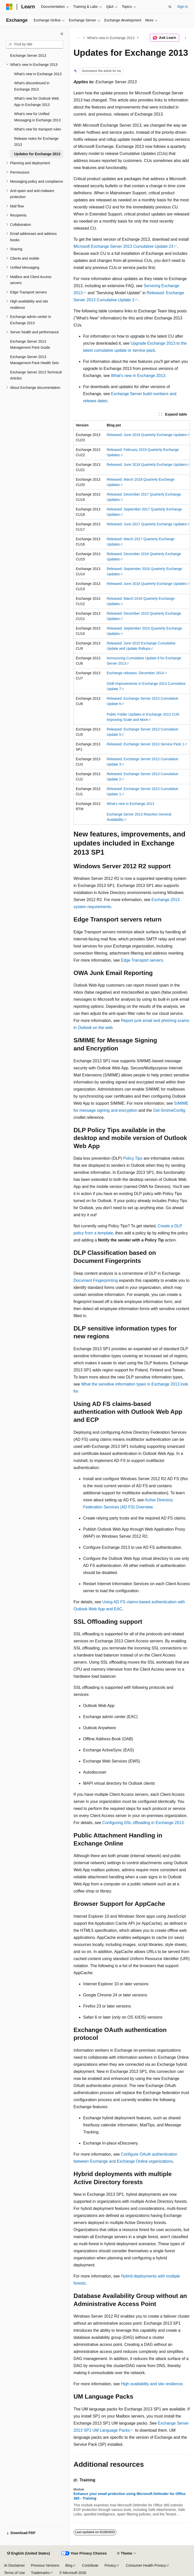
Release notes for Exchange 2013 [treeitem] (36, 142)
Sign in (182, 7)
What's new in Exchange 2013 (111, 38)
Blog (68, 2565)
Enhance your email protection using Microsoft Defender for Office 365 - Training (129, 2496)
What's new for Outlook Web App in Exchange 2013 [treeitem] (36, 101)
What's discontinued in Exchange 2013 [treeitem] (32, 86)
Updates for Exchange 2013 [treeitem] (37, 154)
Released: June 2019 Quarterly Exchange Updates (146, 435)
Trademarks (40, 2573)
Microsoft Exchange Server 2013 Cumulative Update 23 (123, 246)
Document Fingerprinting (96, 1280)
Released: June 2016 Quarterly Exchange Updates (146, 584)
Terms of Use (14, 2573)
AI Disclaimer (14, 2565)
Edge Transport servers (142, 960)
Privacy (110, 2565)
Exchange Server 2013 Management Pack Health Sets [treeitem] (34, 360)
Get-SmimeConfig (169, 1110)
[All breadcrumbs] (78, 38)
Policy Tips (132, 1158)
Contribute (90, 2565)
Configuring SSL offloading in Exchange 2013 (143, 1823)
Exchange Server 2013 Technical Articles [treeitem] (36, 375)
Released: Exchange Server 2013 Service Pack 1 (145, 744)
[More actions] (185, 38)
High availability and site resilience (152, 2384)
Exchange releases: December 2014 (135, 673)
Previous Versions (45, 2565)
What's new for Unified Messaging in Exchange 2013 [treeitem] (37, 117)
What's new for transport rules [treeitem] (37, 129)
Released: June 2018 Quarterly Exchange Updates (146, 465)
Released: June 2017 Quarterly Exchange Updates (146, 524)
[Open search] (170, 6)
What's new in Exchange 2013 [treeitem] (38, 74)
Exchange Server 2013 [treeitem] (28, 55)
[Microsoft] (9, 7)
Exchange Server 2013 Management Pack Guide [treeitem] (30, 344)
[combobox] (34, 44)
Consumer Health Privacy (146, 2565)
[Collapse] (62, 33)
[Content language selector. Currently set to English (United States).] (28, 2554)
